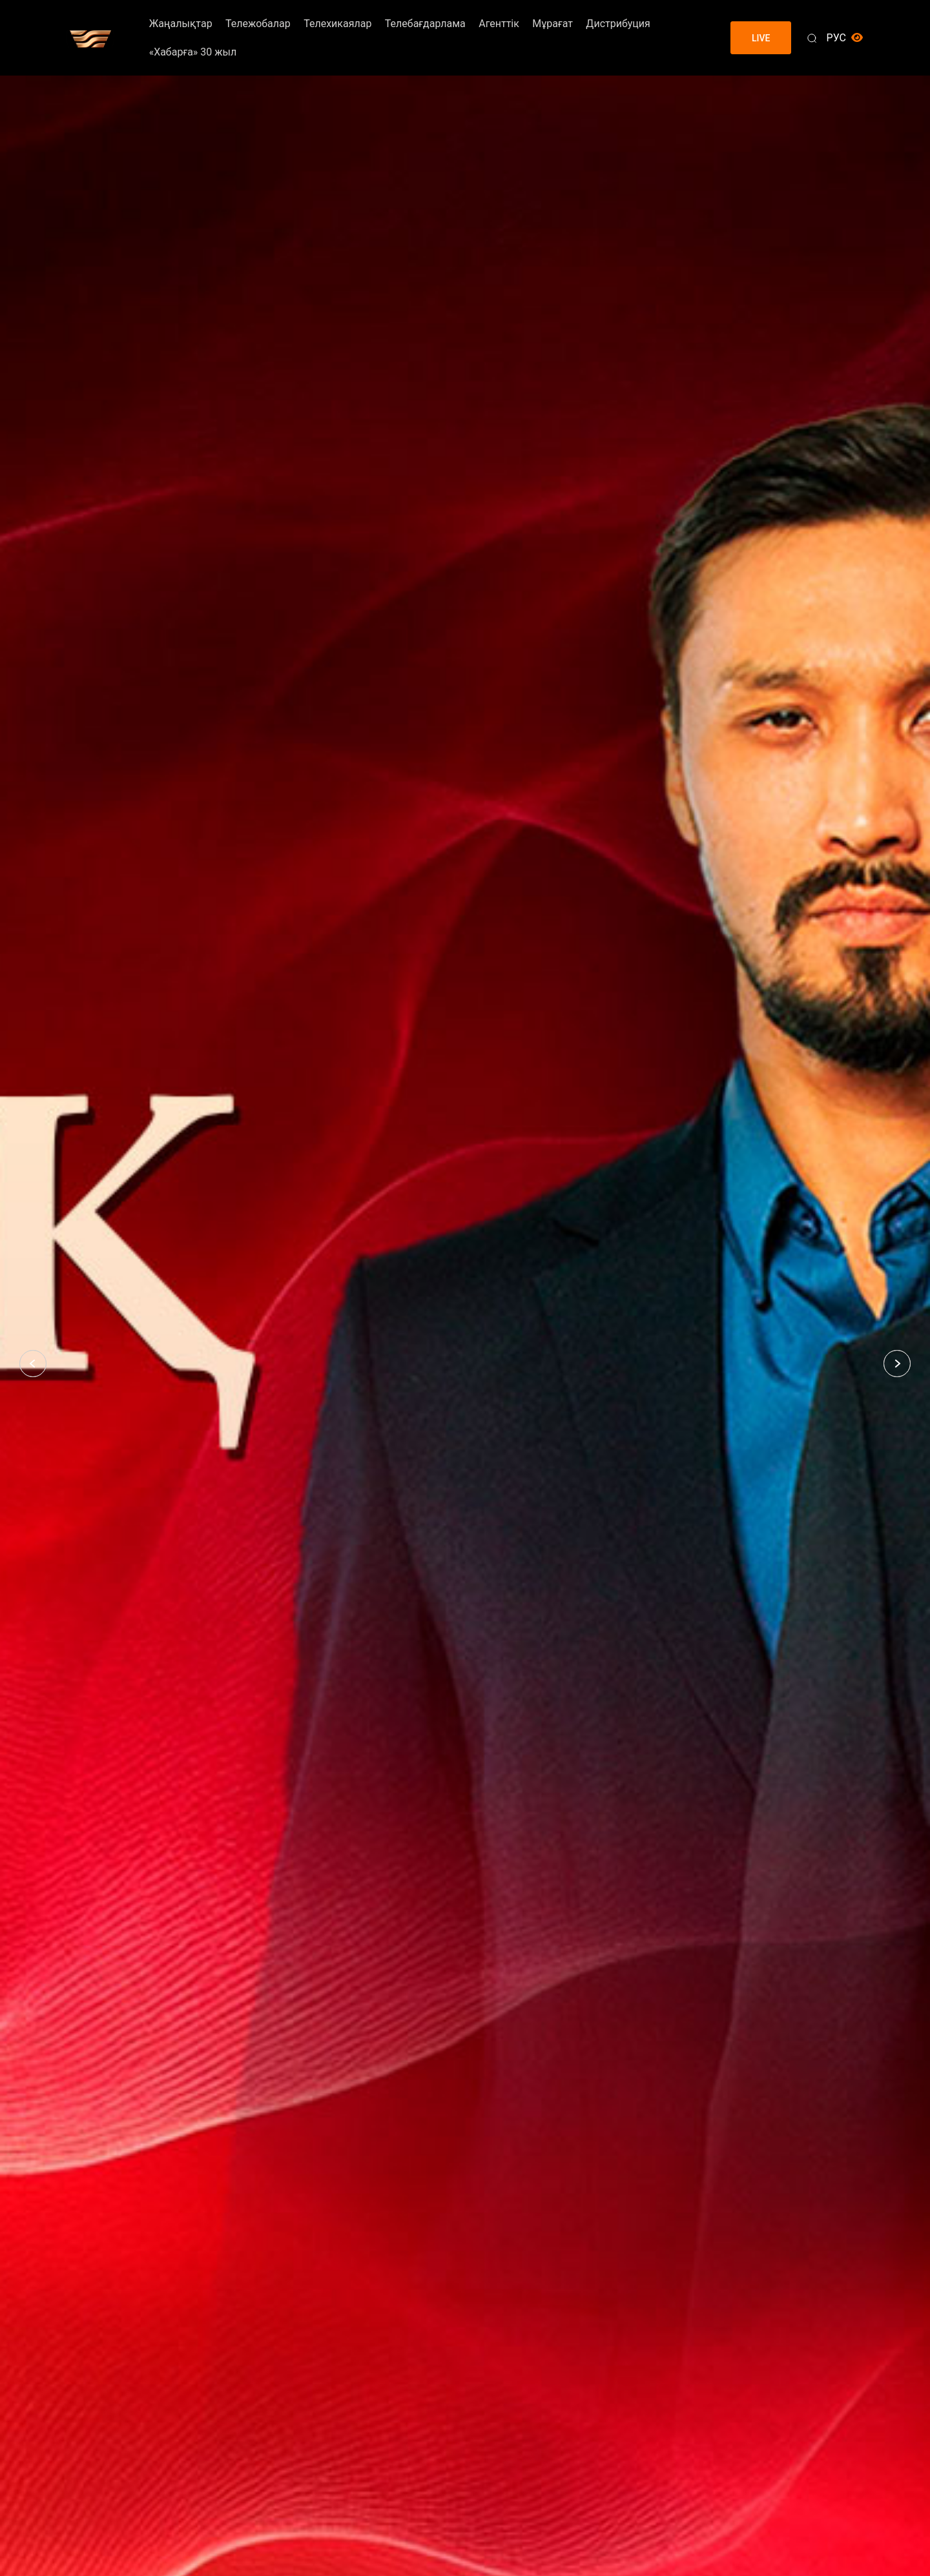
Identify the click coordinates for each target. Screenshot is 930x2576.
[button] (33, 1363)
